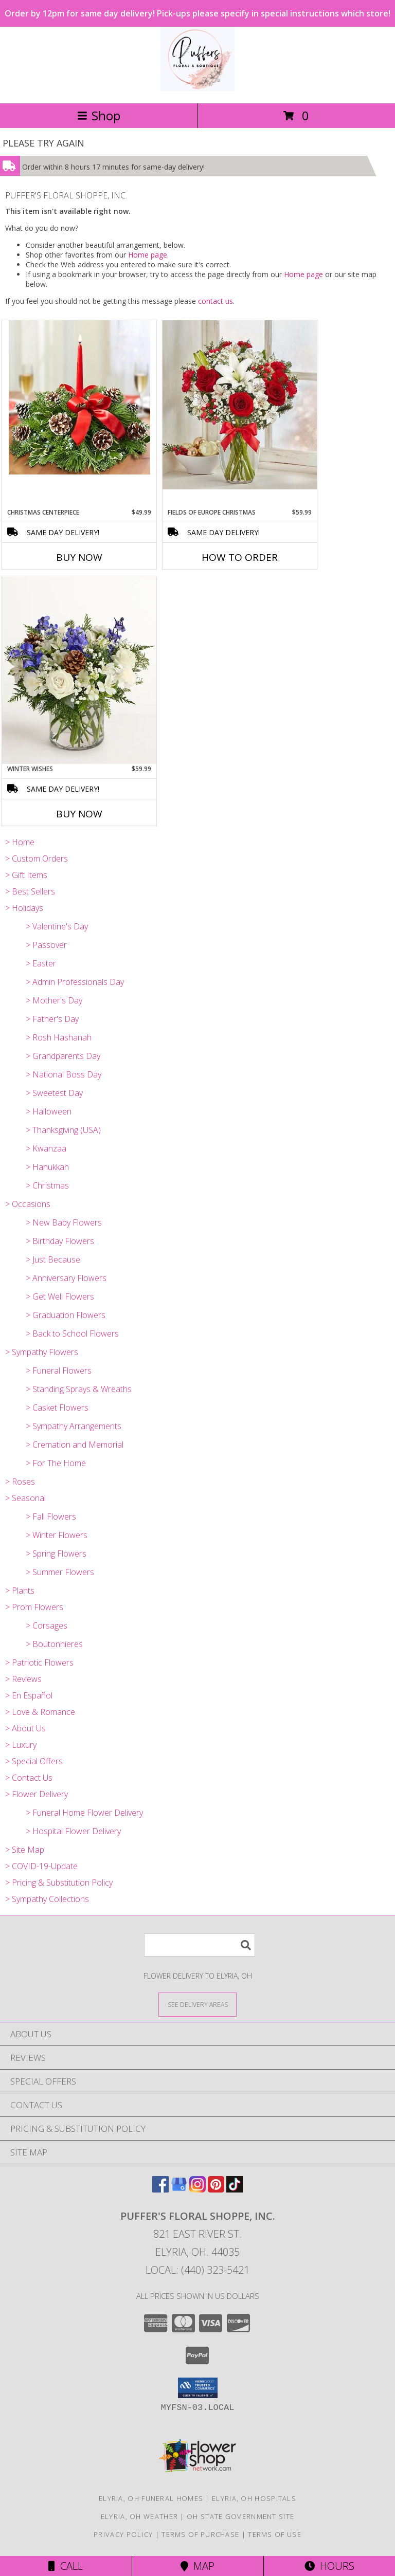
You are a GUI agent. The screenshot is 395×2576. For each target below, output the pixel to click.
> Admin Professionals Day (75, 982)
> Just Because (53, 1259)
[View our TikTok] (234, 2189)
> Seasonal (25, 1498)
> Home (19, 842)
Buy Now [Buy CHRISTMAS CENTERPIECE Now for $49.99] (79, 557)
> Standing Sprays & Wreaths (79, 1389)
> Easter (41, 963)
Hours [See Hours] (329, 2566)
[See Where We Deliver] (197, 2004)
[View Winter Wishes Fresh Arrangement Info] (79, 670)
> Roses (20, 1481)
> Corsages (46, 1625)
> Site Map (24, 1849)
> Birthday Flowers (60, 1241)
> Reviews (23, 1679)
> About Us (25, 1728)
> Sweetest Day (54, 1093)
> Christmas (47, 1185)
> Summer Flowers (60, 1572)
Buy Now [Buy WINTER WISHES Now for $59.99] (79, 813)
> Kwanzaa (46, 1148)
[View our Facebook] (160, 2189)
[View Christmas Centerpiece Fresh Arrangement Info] (79, 397)
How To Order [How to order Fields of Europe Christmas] (240, 557)
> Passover (46, 945)
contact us (215, 301)
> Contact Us (28, 1777)
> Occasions (27, 1204)
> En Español (28, 1695)
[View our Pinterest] (216, 2189)
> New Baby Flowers (64, 1222)
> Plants (19, 1590)
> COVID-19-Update (41, 1866)
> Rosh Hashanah (59, 1037)
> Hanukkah (47, 1167)
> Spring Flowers (56, 1553)
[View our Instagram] (197, 2189)
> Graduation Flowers (65, 1315)
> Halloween (48, 1111)
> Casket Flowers (57, 1407)
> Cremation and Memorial (74, 1444)
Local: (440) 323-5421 (197, 2270)
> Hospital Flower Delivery (73, 1831)
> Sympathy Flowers (41, 1352)
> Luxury (21, 1744)
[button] (198, 2388)
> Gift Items (26, 875)
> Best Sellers (30, 891)
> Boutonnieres (54, 1644)
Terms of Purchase (200, 2534)
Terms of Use (274, 2534)
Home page (147, 255)
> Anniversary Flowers (66, 1278)
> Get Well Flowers (60, 1296)
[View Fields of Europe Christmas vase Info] (240, 404)
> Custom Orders (36, 858)
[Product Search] (199, 1945)
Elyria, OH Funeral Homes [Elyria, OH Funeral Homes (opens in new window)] (151, 2498)
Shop (98, 115)
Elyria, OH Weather (139, 2516)
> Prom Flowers (34, 1607)
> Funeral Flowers (59, 1370)
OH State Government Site (240, 2516)
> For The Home (56, 1463)
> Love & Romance (40, 1712)
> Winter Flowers (56, 1535)
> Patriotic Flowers (39, 1662)
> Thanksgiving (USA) (63, 1130)
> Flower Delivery (36, 1794)
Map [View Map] (197, 2566)
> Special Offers (34, 1761)
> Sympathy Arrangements (73, 1426)
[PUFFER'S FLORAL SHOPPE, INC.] (197, 88)
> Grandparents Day (63, 1056)
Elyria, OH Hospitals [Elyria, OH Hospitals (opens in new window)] (254, 2498)
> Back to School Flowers (72, 1333)
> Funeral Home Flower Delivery (84, 1812)
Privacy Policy (123, 2534)
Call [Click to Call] (65, 2566)
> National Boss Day (63, 1074)
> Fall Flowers (51, 1516)
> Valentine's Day (57, 926)
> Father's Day (52, 1019)
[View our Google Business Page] (179, 2189)
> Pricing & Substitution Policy (59, 1882)
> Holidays (24, 908)
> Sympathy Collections (47, 1899)
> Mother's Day (54, 1000)
